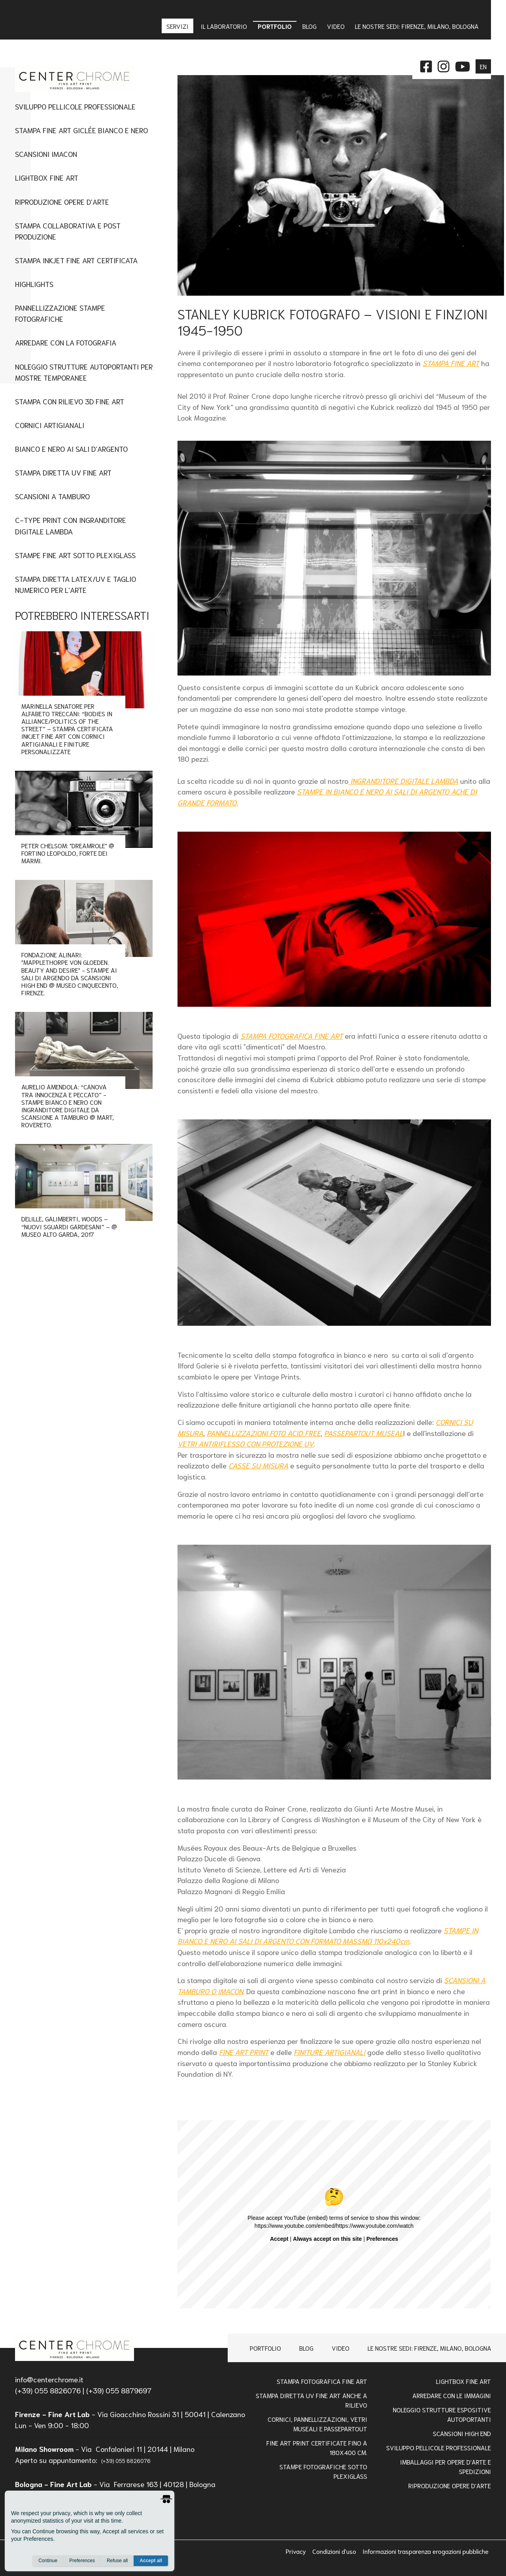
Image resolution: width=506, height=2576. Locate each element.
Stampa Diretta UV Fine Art (63, 472)
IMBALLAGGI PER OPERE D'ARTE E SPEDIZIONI (445, 2466)
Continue (47, 2560)
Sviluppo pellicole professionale (438, 2447)
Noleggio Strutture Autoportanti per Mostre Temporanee (84, 371)
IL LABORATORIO (224, 26)
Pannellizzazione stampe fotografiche (60, 312)
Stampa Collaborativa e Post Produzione (68, 230)
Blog (306, 2348)
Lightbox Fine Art (463, 2381)
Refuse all (117, 2560)
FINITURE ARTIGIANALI (329, 2052)
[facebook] (426, 65)
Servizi (178, 26)
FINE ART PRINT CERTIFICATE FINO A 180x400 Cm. (316, 2447)
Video (340, 2348)
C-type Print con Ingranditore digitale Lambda (70, 525)
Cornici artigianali (49, 425)
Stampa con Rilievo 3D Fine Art (69, 401)
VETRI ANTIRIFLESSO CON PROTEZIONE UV (245, 1443)
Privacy (297, 2551)
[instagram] (443, 65)
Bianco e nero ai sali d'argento (71, 448)
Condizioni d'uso (335, 2551)
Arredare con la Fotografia (65, 342)
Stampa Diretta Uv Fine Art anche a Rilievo (311, 2400)
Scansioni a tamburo (52, 496)
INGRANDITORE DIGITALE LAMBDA (403, 780)
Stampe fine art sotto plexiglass (75, 555)
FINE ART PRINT (243, 2052)
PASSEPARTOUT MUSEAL (363, 1433)
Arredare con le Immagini (451, 2395)
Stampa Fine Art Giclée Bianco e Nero (81, 130)
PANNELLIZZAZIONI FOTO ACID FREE (264, 1433)
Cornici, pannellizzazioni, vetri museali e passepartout (317, 2424)
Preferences (82, 2560)
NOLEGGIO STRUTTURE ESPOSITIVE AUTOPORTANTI (442, 2414)
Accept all (151, 2560)
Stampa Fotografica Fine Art (322, 2381)
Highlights (34, 284)
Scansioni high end (462, 2433)
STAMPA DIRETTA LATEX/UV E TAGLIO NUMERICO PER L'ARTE (75, 584)
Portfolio (265, 2348)
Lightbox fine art (46, 177)
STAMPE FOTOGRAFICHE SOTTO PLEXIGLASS (323, 2471)
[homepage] (74, 2347)
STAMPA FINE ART (451, 363)
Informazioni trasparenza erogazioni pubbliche (426, 2551)
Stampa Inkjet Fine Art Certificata (76, 260)
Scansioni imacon (46, 154)
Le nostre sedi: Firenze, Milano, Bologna (429, 2348)
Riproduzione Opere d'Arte (62, 201)
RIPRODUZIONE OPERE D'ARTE (449, 2485)
